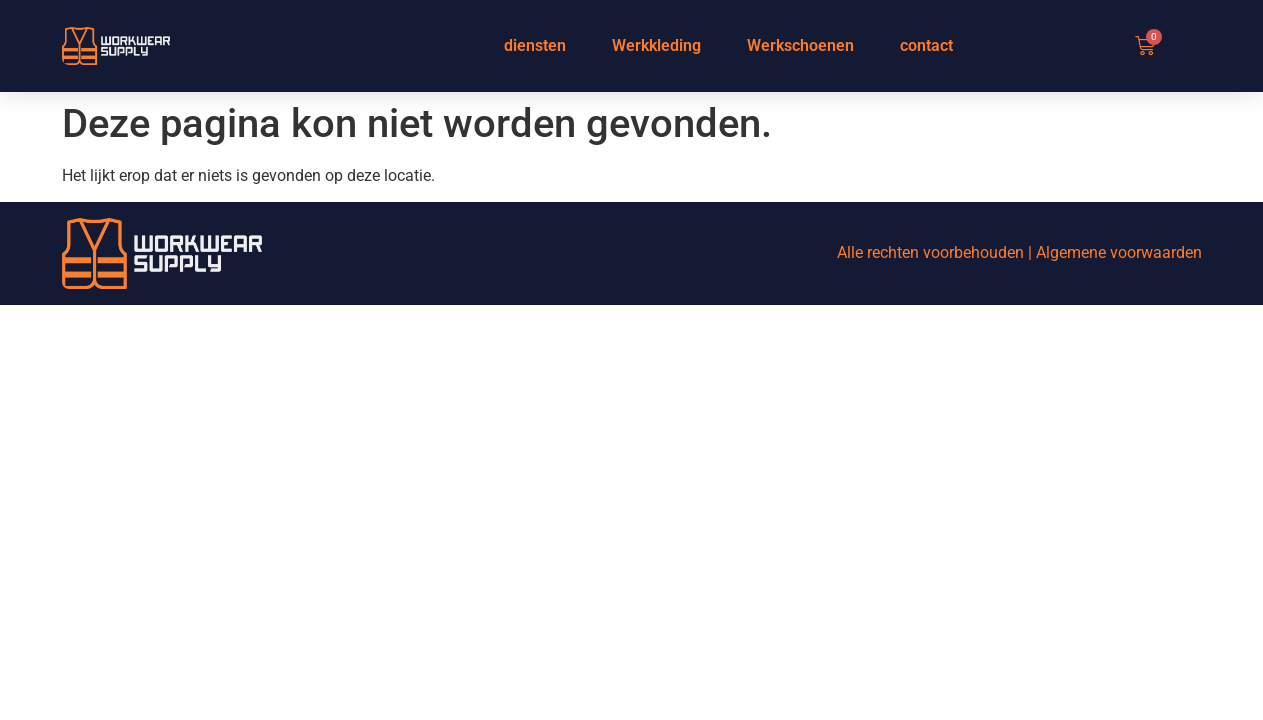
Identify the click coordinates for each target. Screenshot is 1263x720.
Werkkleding (656, 45)
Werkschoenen (800, 45)
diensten (535, 45)
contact (926, 45)
